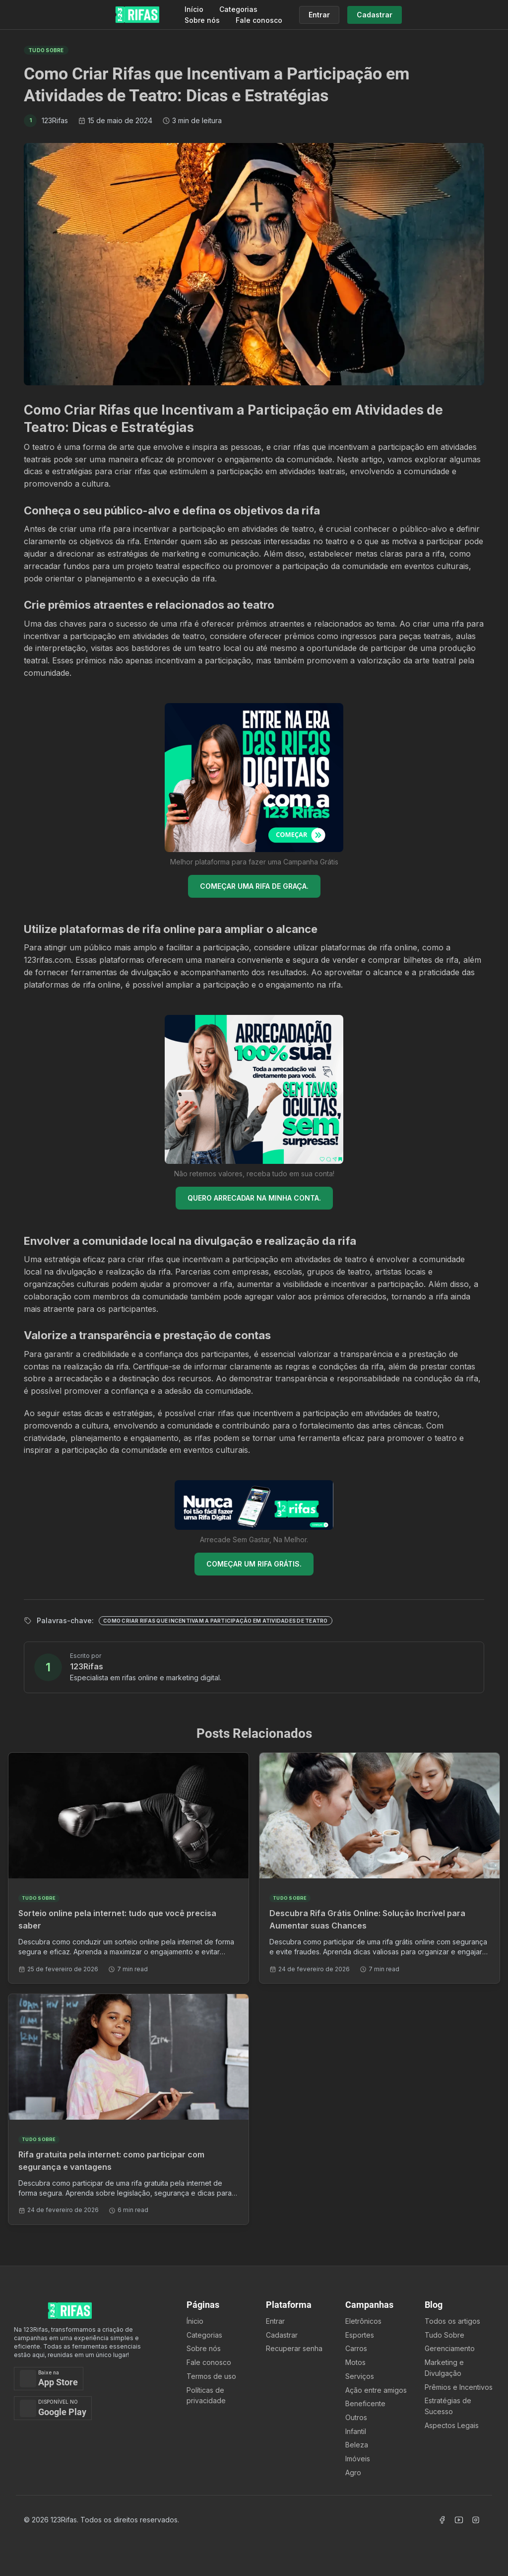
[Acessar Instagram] (475, 2519)
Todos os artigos (452, 2321)
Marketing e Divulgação (444, 2367)
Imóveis (357, 2458)
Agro (353, 2472)
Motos (355, 2362)
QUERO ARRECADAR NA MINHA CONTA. (254, 1198)
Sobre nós (202, 20)
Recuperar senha (294, 2348)
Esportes (359, 2335)
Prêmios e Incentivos (459, 2387)
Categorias (238, 9)
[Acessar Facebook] (442, 2519)
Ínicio (195, 2321)
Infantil (355, 2431)
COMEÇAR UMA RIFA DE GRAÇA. (254, 886)
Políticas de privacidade (206, 2395)
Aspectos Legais (452, 2425)
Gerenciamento (450, 2348)
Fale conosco (259, 20)
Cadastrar (282, 2335)
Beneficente (365, 2403)
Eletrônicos (363, 2321)
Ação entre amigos (376, 2390)
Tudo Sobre (444, 2335)
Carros (356, 2348)
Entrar (275, 2321)
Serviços (359, 2376)
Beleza (356, 2444)
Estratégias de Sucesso (448, 2406)
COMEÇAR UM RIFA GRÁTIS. (254, 1564)
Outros (356, 2417)
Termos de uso (211, 2376)
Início (194, 9)
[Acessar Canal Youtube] (458, 2519)
